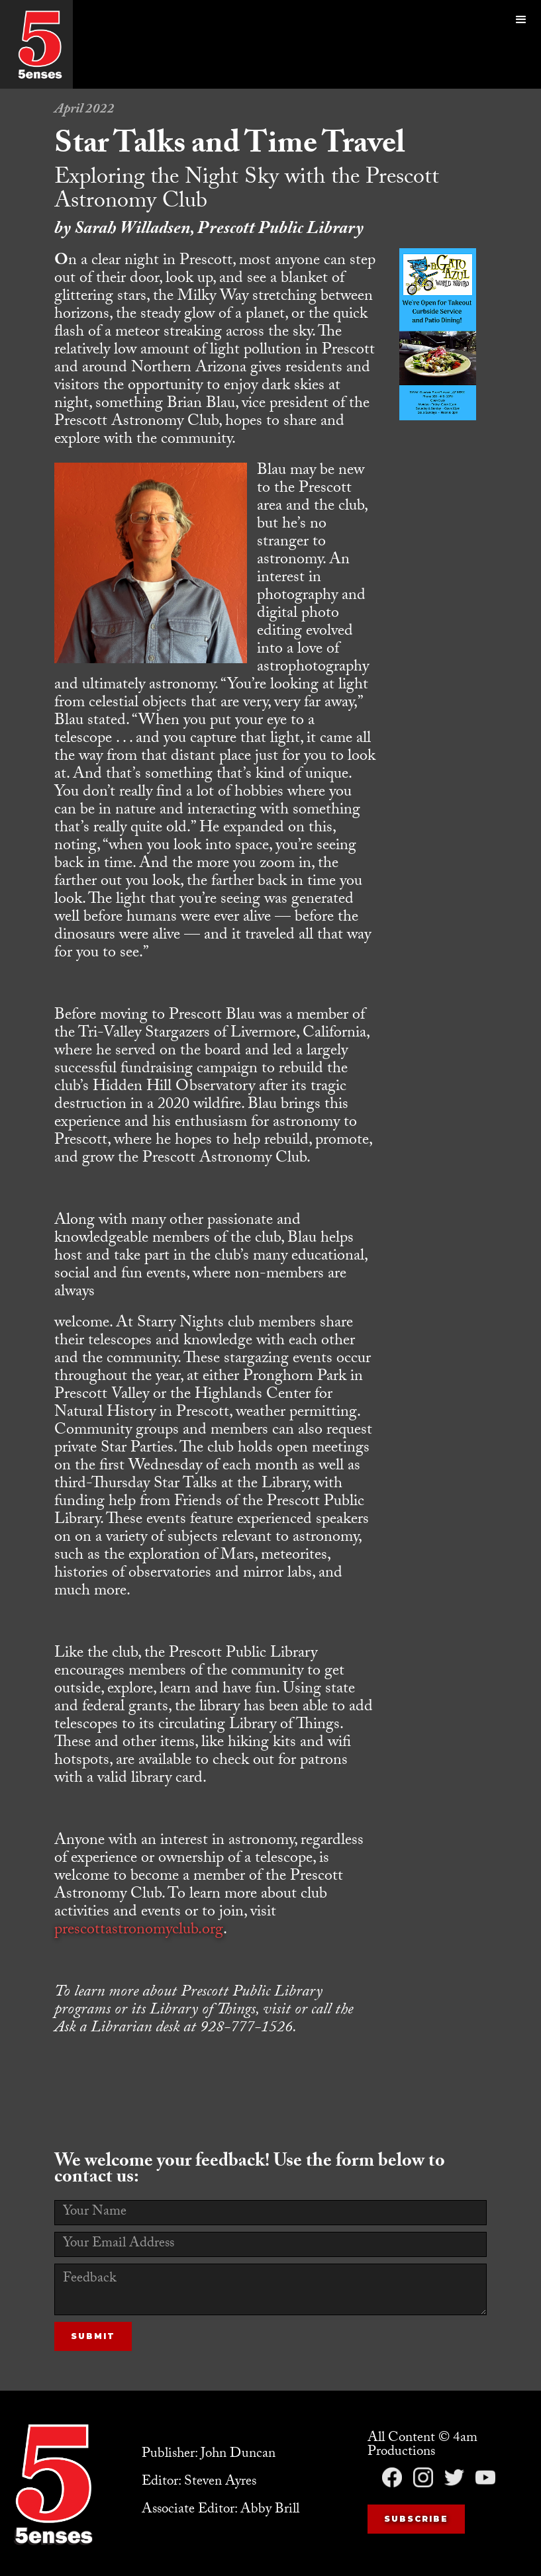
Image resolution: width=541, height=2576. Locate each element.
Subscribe (416, 2519)
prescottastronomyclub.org (138, 1931)
